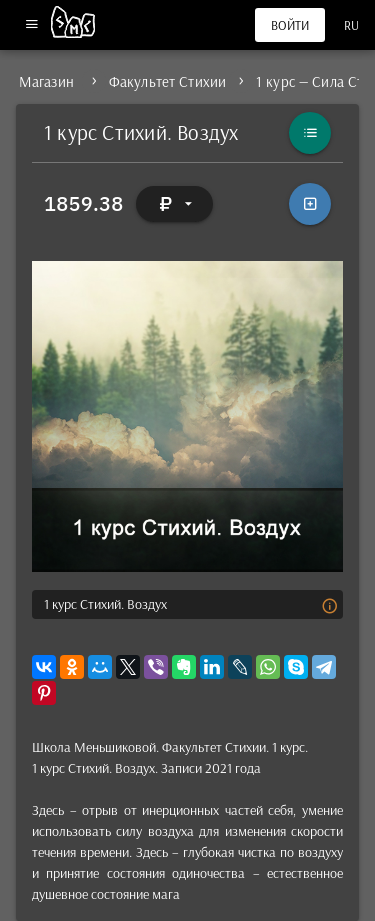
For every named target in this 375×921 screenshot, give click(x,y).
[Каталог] (310, 133)
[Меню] (31, 25)
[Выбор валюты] (175, 204)
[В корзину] (310, 204)
